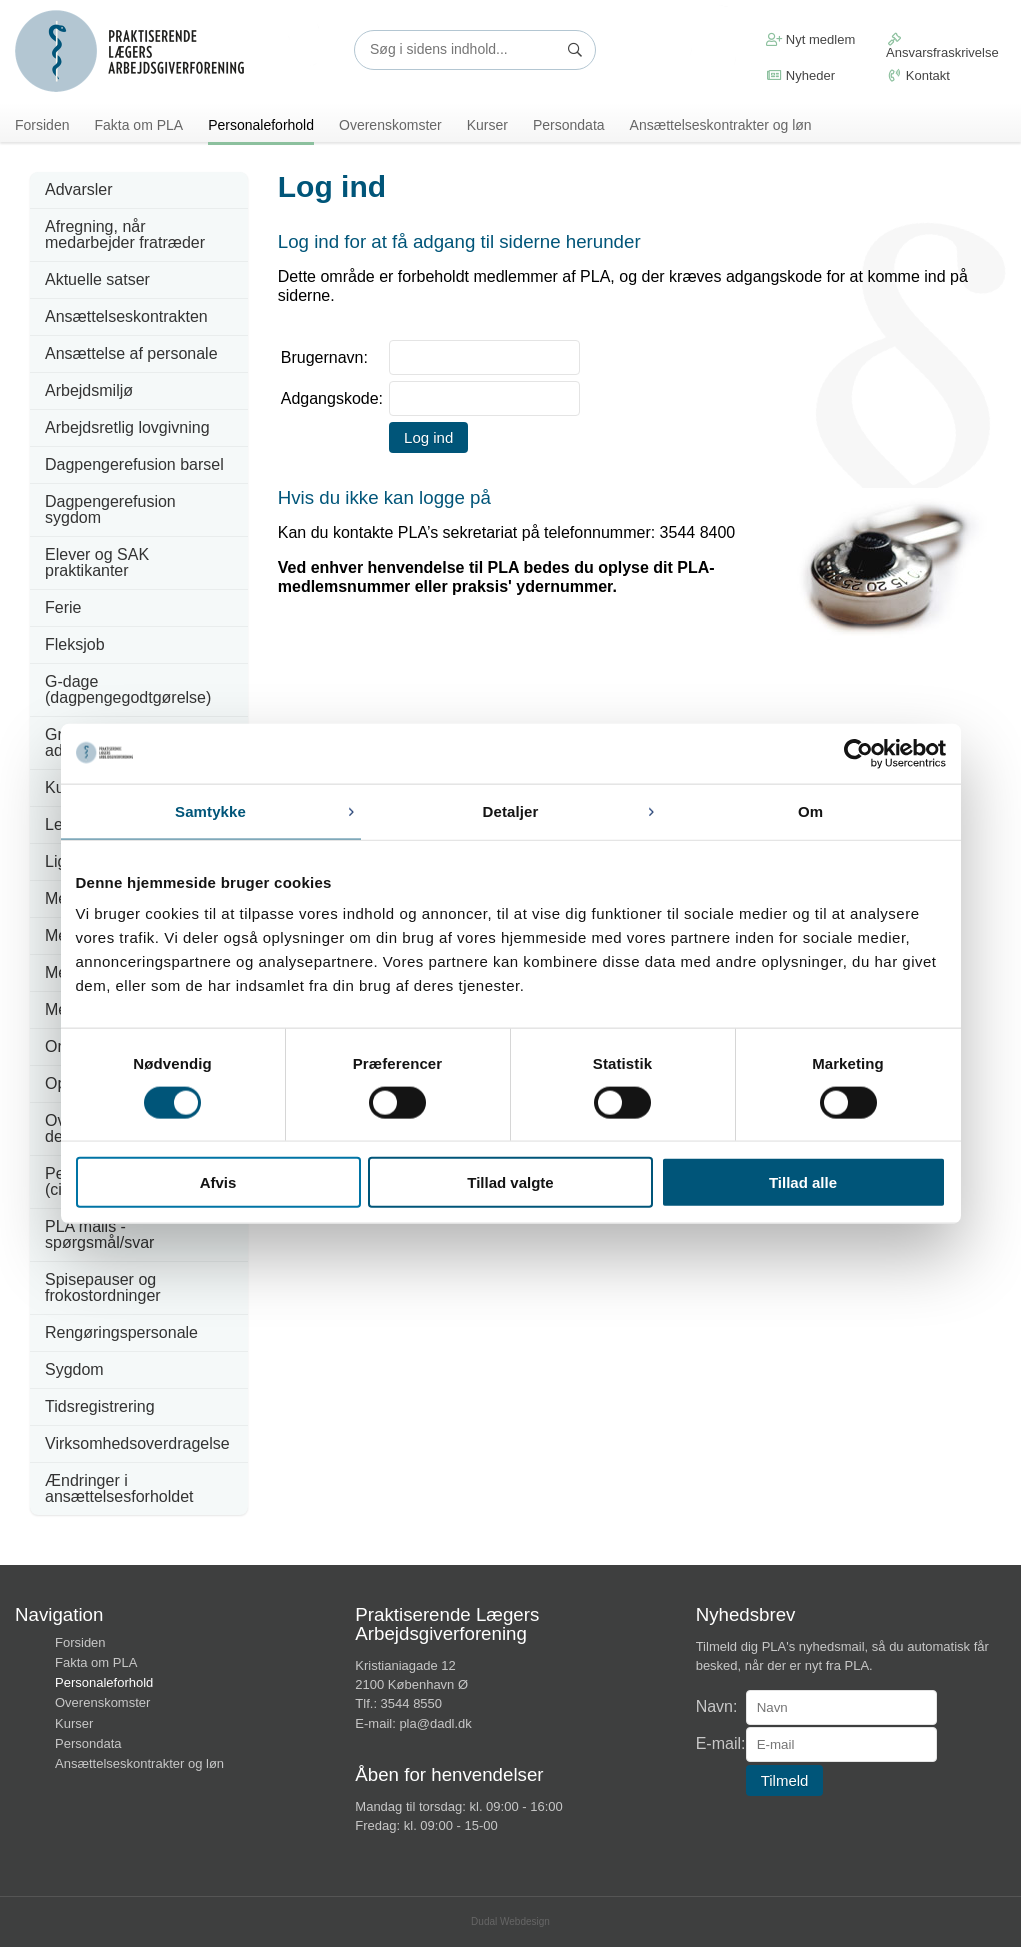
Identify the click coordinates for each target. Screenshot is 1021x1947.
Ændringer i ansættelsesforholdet (119, 1488)
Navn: (717, 1707)
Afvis (218, 1182)
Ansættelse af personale (131, 353)
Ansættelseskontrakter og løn (721, 125)
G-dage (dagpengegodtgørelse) (128, 689)
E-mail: (721, 1744)
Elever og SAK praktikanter (97, 562)
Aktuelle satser (97, 279)
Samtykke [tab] (210, 810)
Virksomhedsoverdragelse (137, 1443)
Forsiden (42, 125)
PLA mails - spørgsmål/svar (99, 1234)
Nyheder (800, 75)
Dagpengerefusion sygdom (110, 509)
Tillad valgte (510, 1182)
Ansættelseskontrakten (126, 316)
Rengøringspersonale (121, 1332)
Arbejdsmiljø (89, 390)
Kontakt (918, 75)
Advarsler (79, 189)
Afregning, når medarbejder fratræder (125, 234)
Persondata (569, 125)
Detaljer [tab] (511, 810)
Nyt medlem (810, 39)
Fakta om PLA (138, 125)
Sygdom (74, 1369)
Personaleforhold (261, 125)
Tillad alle (803, 1182)
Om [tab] (810, 810)
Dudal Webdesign (510, 1921)
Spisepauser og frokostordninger (103, 1287)
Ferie (63, 607)
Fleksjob (75, 644)
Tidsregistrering (100, 1406)
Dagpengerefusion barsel (134, 464)
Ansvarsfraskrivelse (942, 46)
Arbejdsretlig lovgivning (127, 427)
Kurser (487, 125)
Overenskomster (390, 125)
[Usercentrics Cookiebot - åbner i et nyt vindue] (858, 753)
